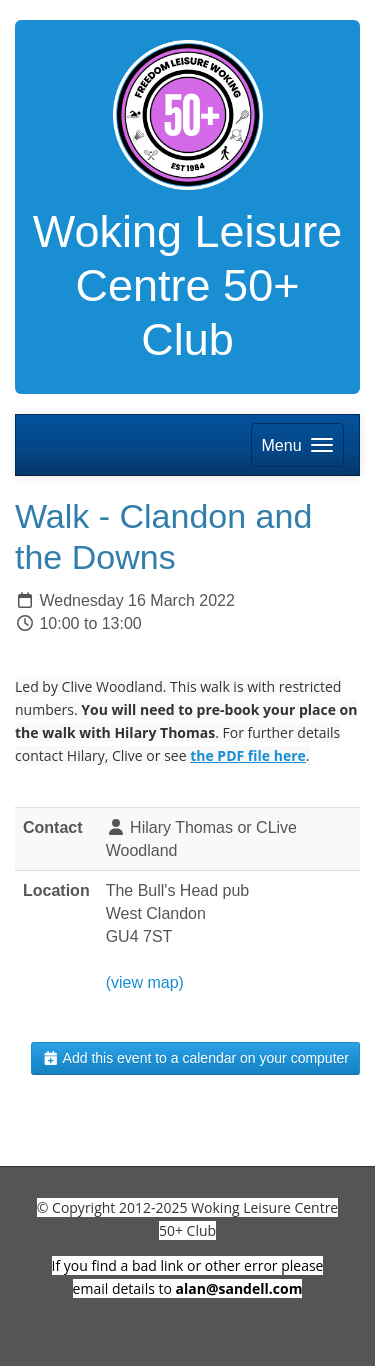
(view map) (145, 982)
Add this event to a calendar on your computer (195, 1058)
